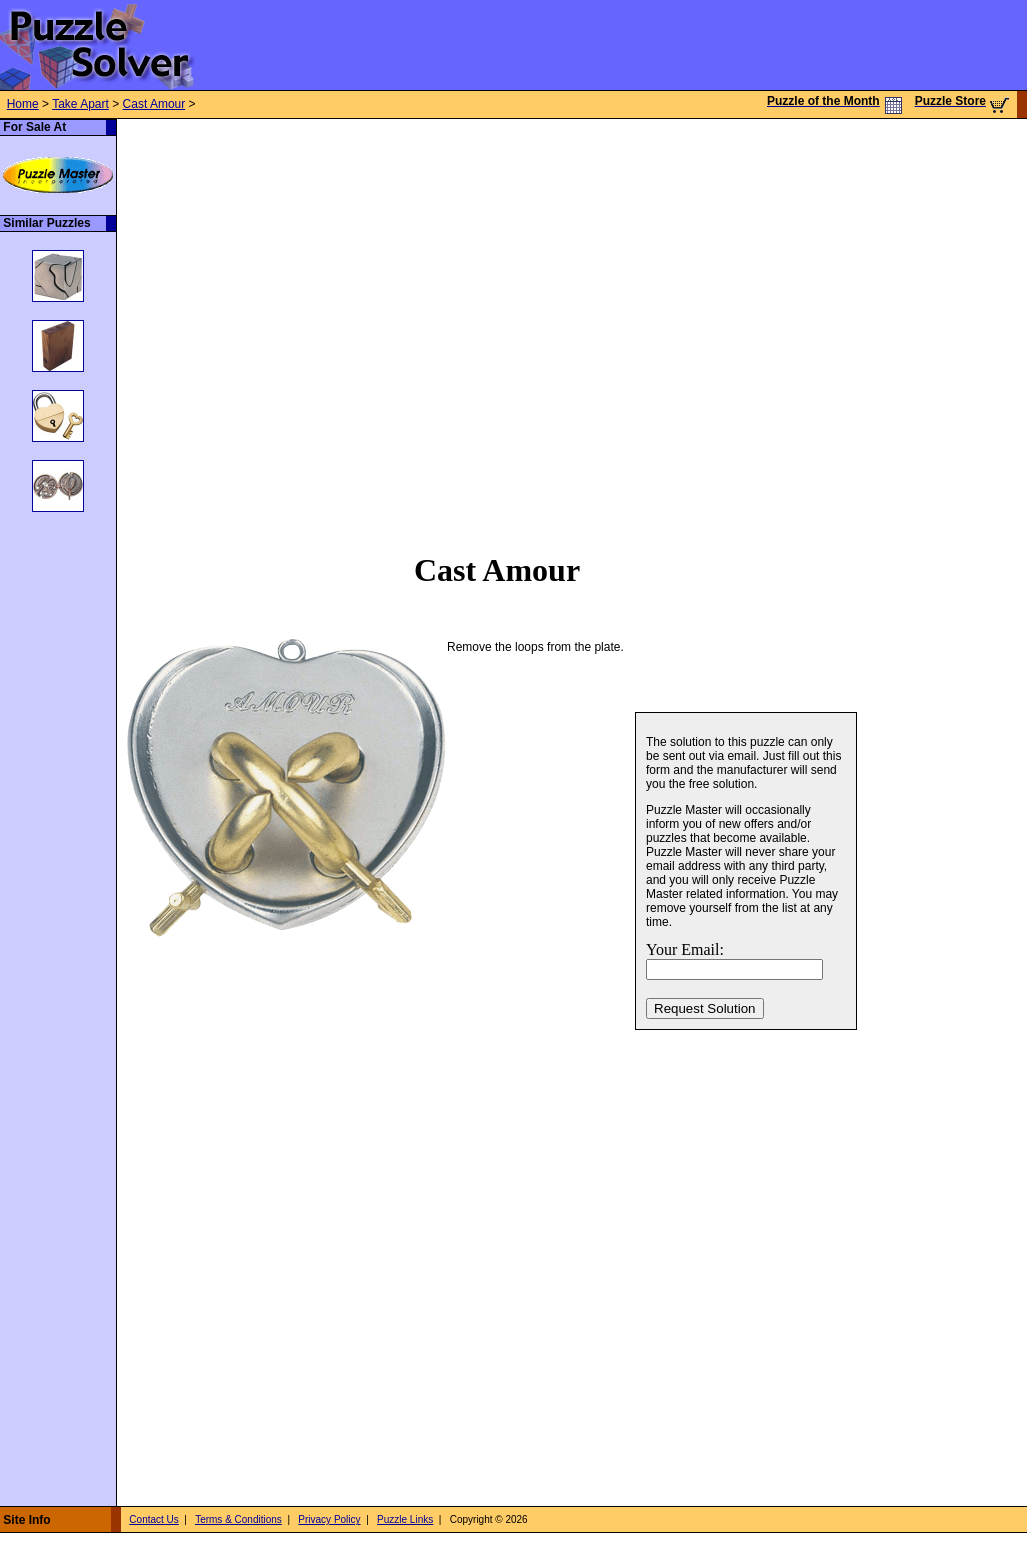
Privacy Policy (329, 1519)
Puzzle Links (405, 1519)
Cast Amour (154, 104)
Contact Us (153, 1519)
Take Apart (80, 104)
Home (23, 104)
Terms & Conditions (238, 1519)
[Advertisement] (206, 325)
